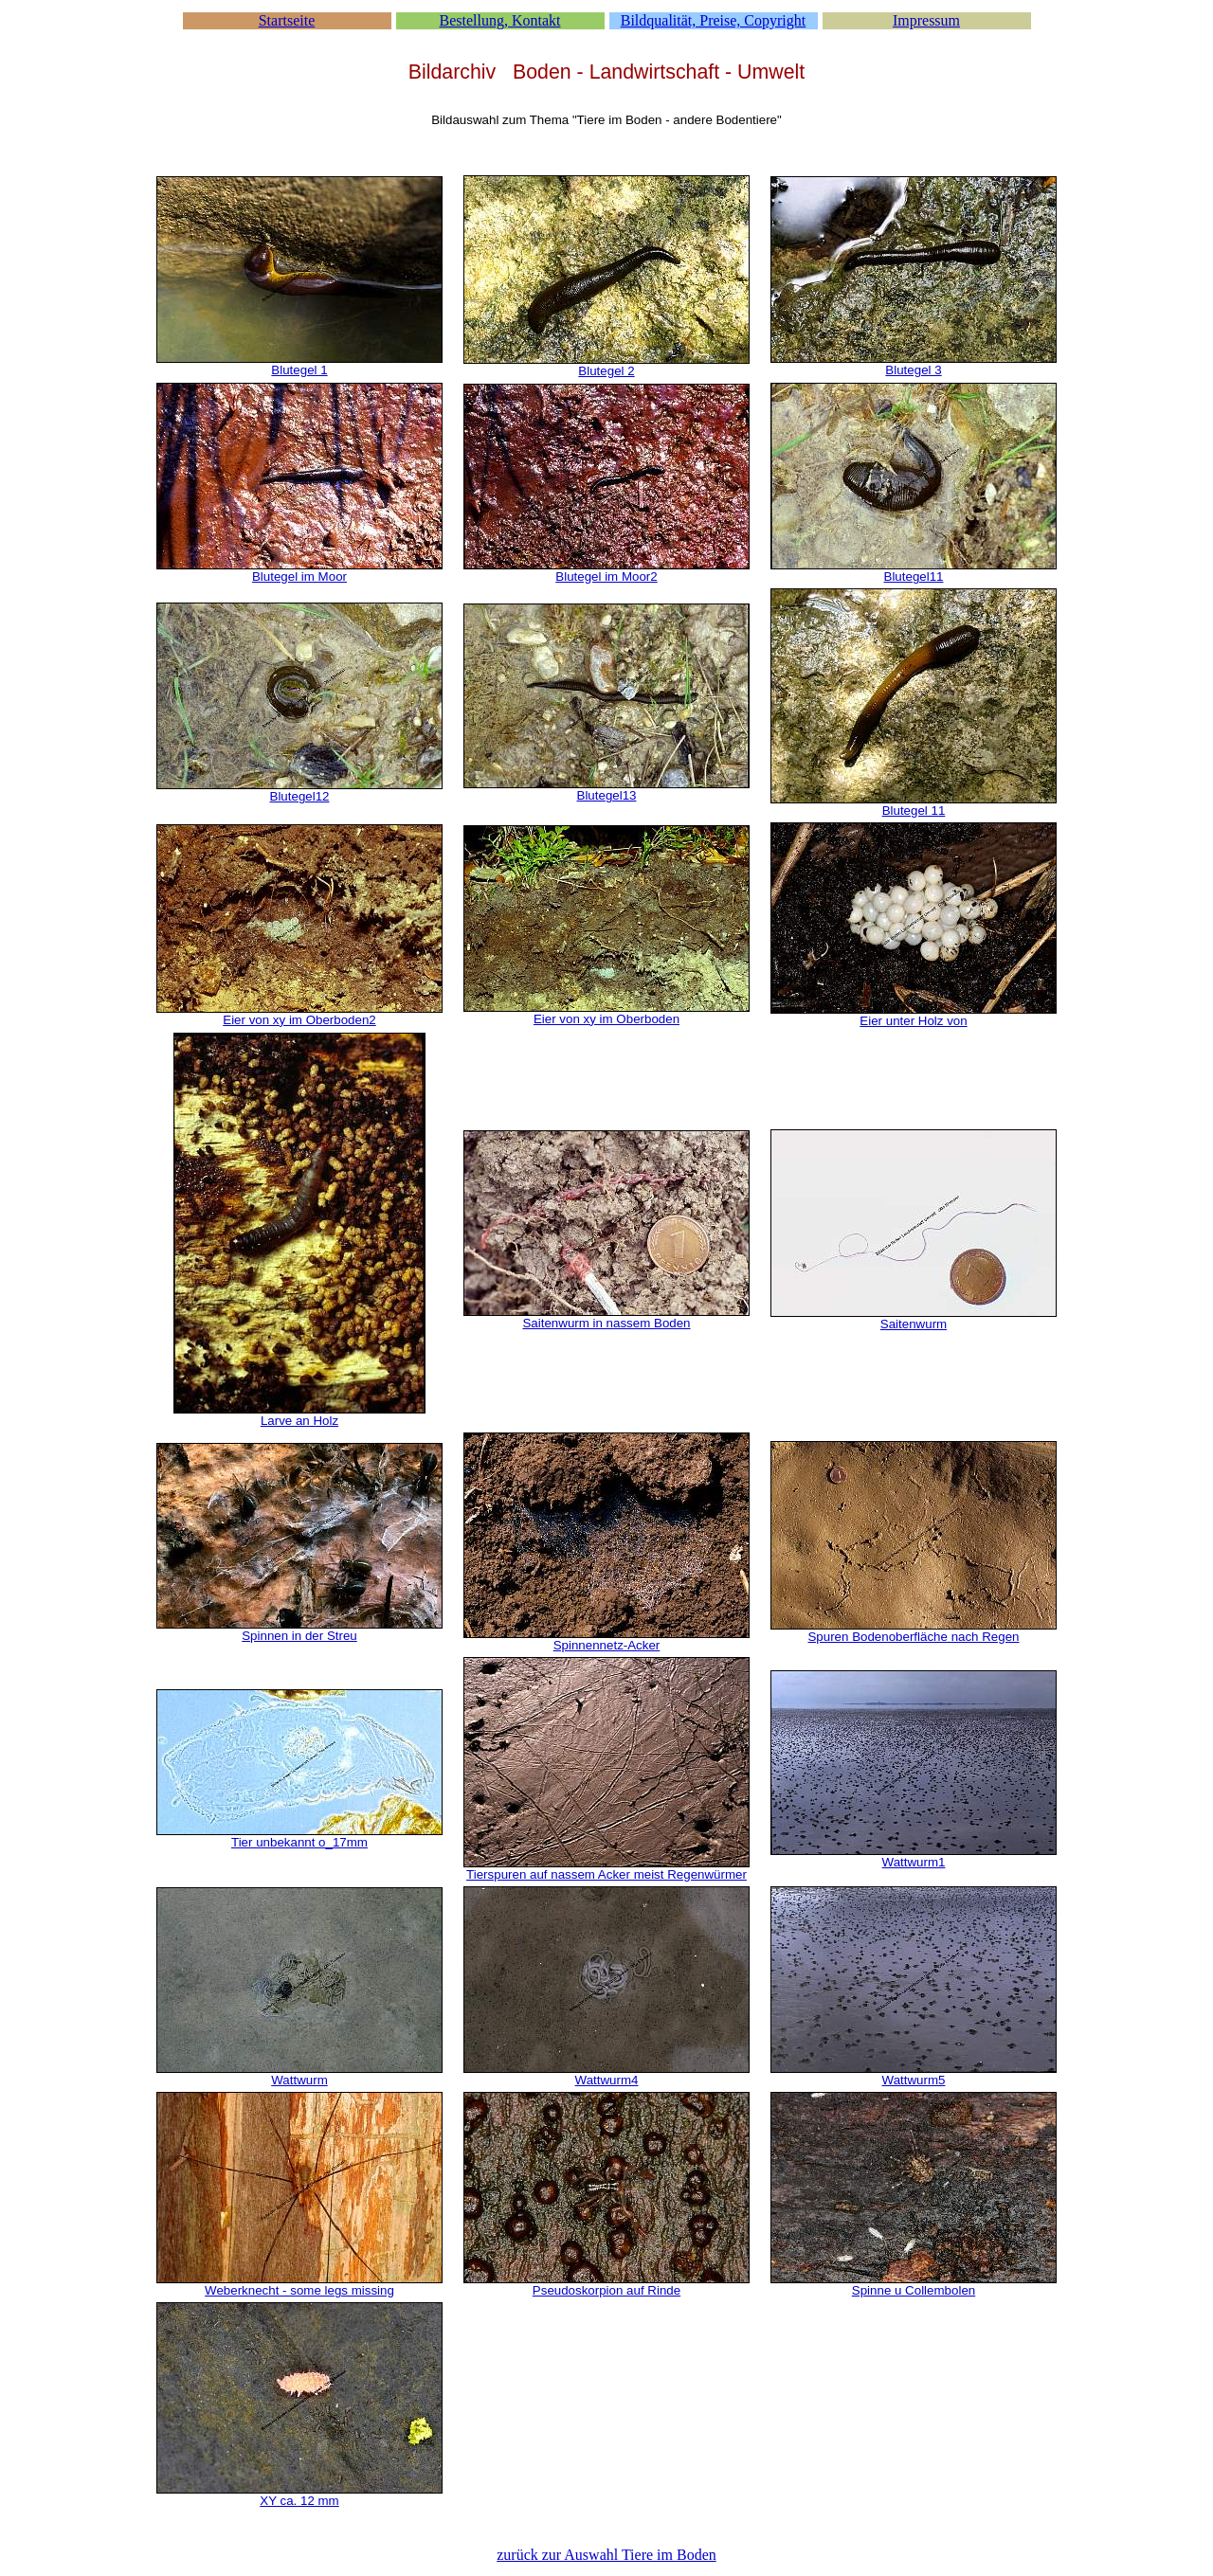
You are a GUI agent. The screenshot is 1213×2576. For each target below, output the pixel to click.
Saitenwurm (913, 1324)
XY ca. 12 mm (299, 2501)
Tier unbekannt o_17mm (299, 1842)
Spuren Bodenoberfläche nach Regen (913, 1637)
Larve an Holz (299, 1421)
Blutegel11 (914, 576)
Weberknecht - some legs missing (299, 2290)
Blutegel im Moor (299, 576)
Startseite (287, 20)
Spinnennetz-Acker (607, 1645)
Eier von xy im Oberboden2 (299, 1020)
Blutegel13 (607, 795)
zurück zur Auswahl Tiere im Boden (606, 2555)
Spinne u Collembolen (913, 2290)
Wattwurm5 (914, 2080)
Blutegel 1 (299, 370)
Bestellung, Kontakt (500, 20)
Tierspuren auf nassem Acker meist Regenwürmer (606, 1874)
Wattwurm (299, 2080)
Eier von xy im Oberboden (606, 1019)
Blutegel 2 (606, 371)
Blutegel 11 (914, 810)
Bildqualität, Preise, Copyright (713, 20)
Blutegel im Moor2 (606, 576)
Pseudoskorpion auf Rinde (606, 2290)
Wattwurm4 (607, 2080)
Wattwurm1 (914, 1862)
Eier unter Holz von (913, 1021)
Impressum (926, 20)
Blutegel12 (300, 796)
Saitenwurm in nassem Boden (606, 1323)
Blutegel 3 (913, 370)
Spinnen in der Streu (299, 1636)
